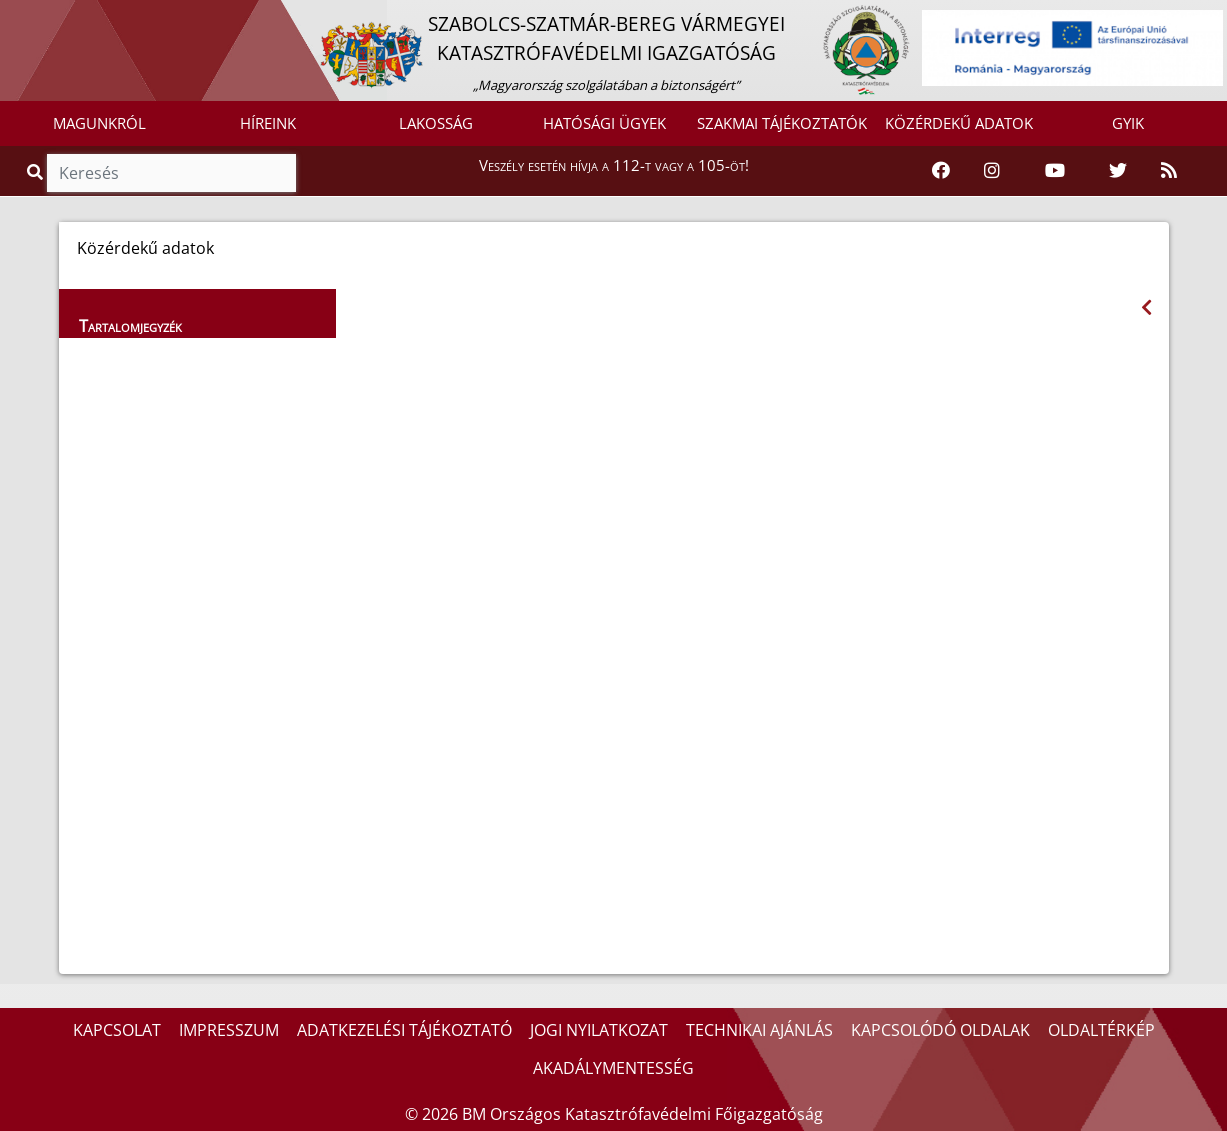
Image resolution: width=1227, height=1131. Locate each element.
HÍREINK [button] (268, 123)
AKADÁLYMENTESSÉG (613, 1068)
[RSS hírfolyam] (1169, 171)
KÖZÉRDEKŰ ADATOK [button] (959, 123)
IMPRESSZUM (229, 1030)
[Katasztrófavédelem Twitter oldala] (1118, 171)
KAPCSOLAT (117, 1030)
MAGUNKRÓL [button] (99, 123)
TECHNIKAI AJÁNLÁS (759, 1030)
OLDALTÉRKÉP (1101, 1030)
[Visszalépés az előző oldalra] (1146, 307)
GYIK (1128, 123)
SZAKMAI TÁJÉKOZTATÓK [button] (782, 123)
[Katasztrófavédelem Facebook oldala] (941, 171)
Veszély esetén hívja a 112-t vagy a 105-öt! (614, 165)
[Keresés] (171, 173)
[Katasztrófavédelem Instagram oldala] (992, 171)
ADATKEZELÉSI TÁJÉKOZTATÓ (404, 1030)
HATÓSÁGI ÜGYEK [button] (604, 123)
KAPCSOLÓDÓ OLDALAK (940, 1030)
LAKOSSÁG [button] (436, 123)
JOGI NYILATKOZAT (599, 1030)
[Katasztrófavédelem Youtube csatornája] (1055, 171)
